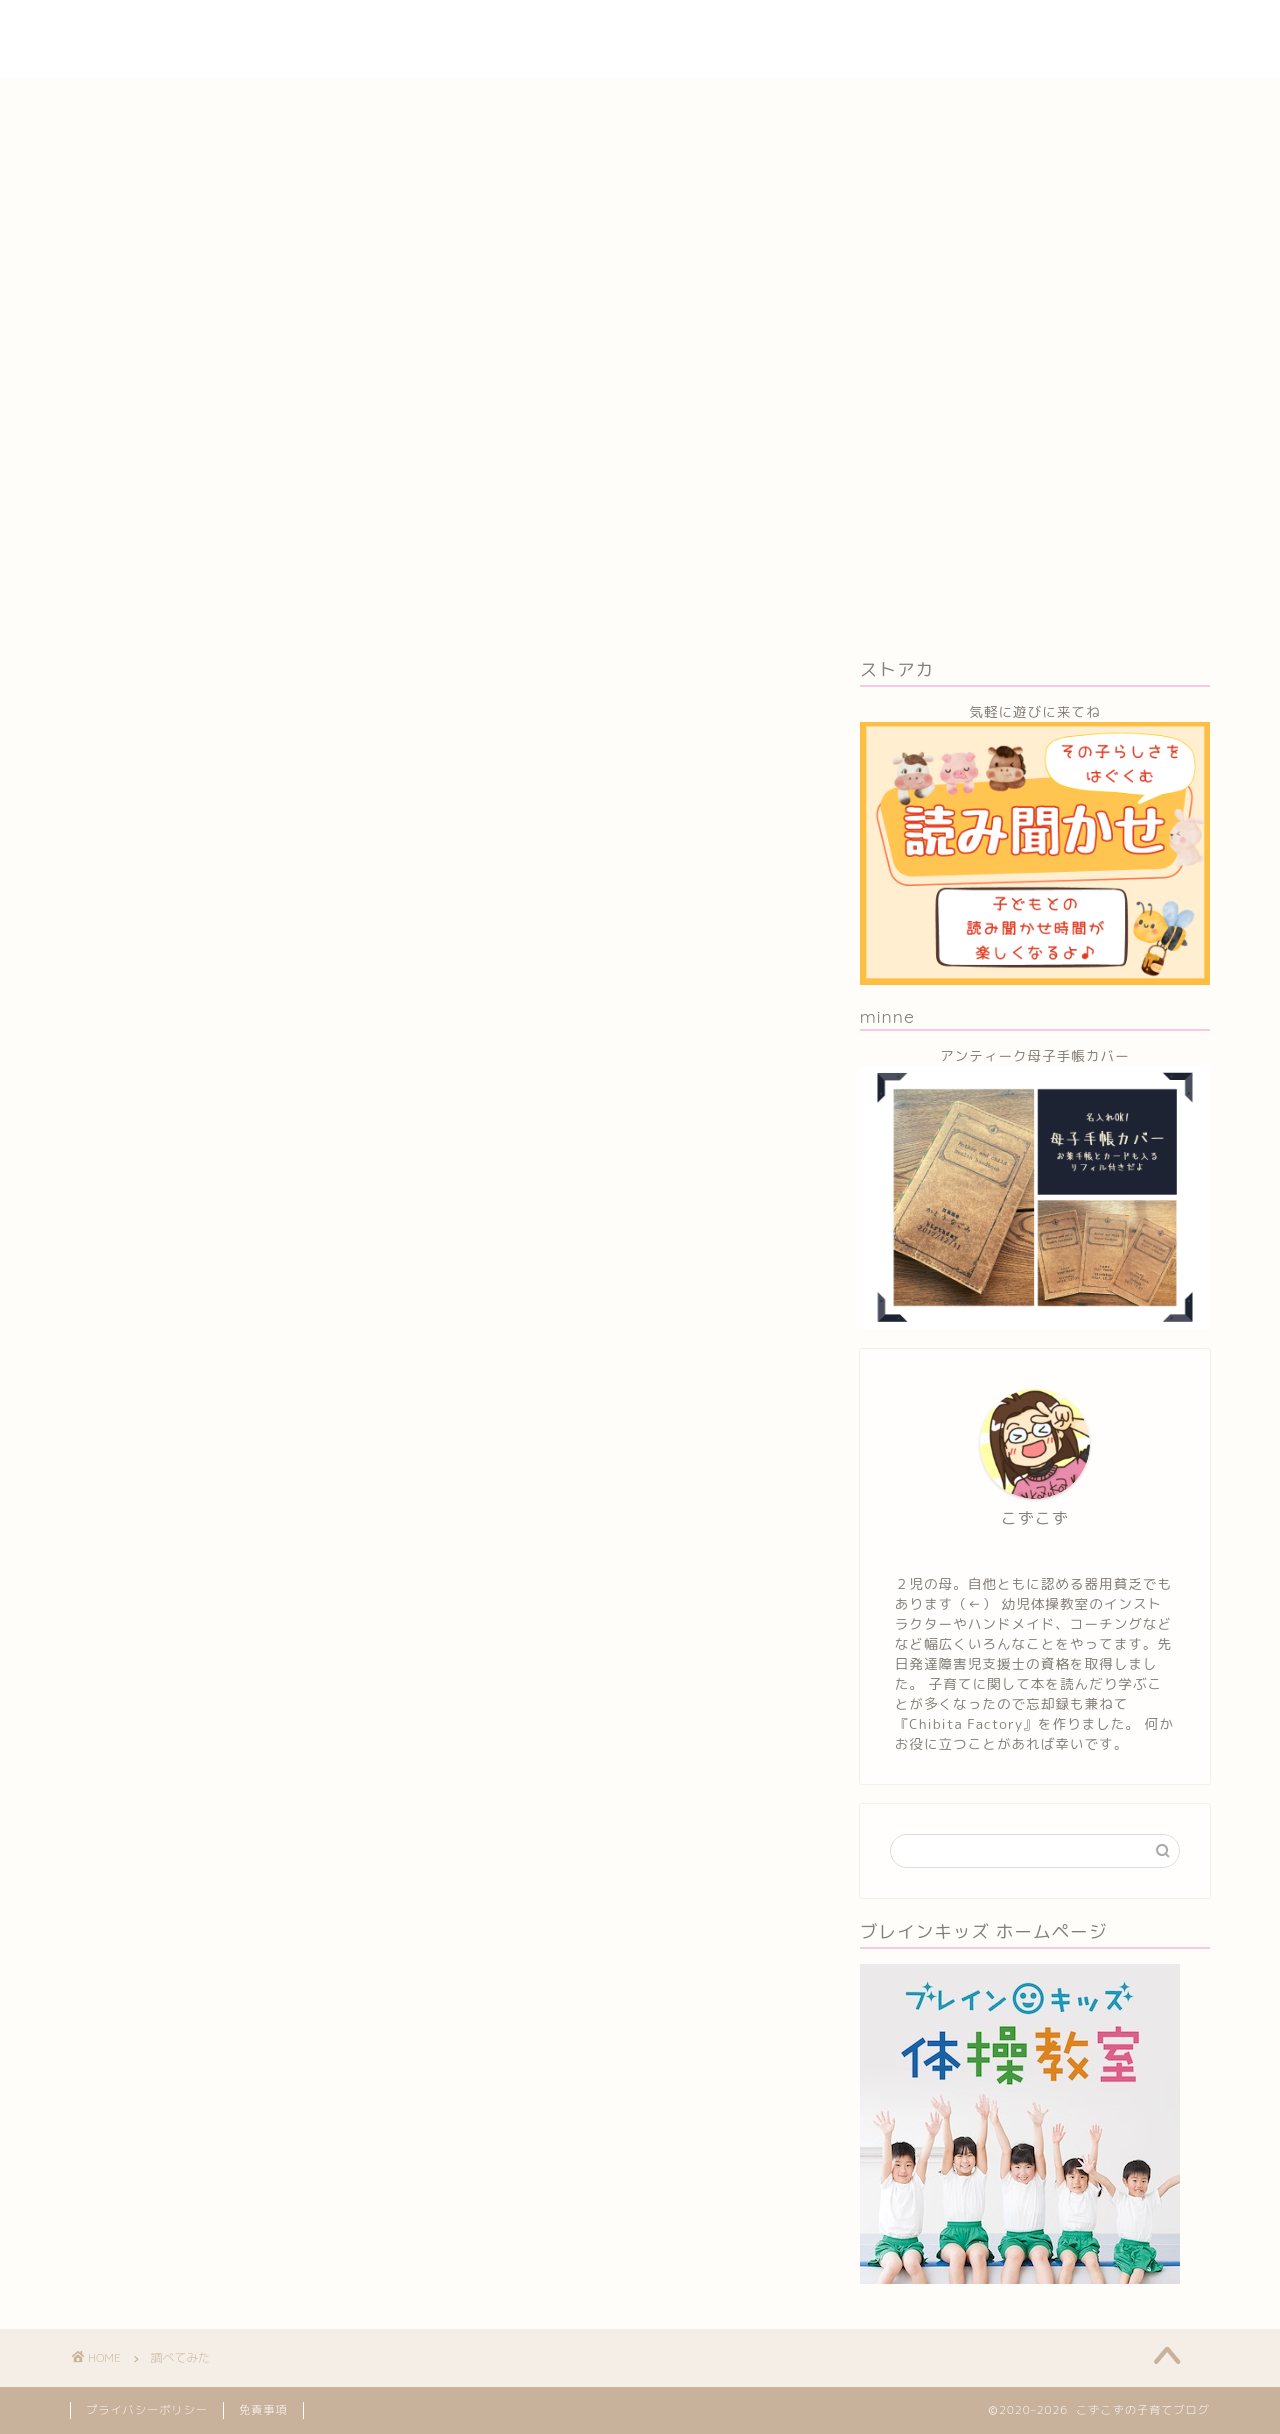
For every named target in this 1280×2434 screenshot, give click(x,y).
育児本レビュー (720, 31)
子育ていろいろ (579, 31)
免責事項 (263, 2410)
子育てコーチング (868, 31)
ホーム (464, 31)
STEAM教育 (1006, 31)
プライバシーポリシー (147, 2410)
